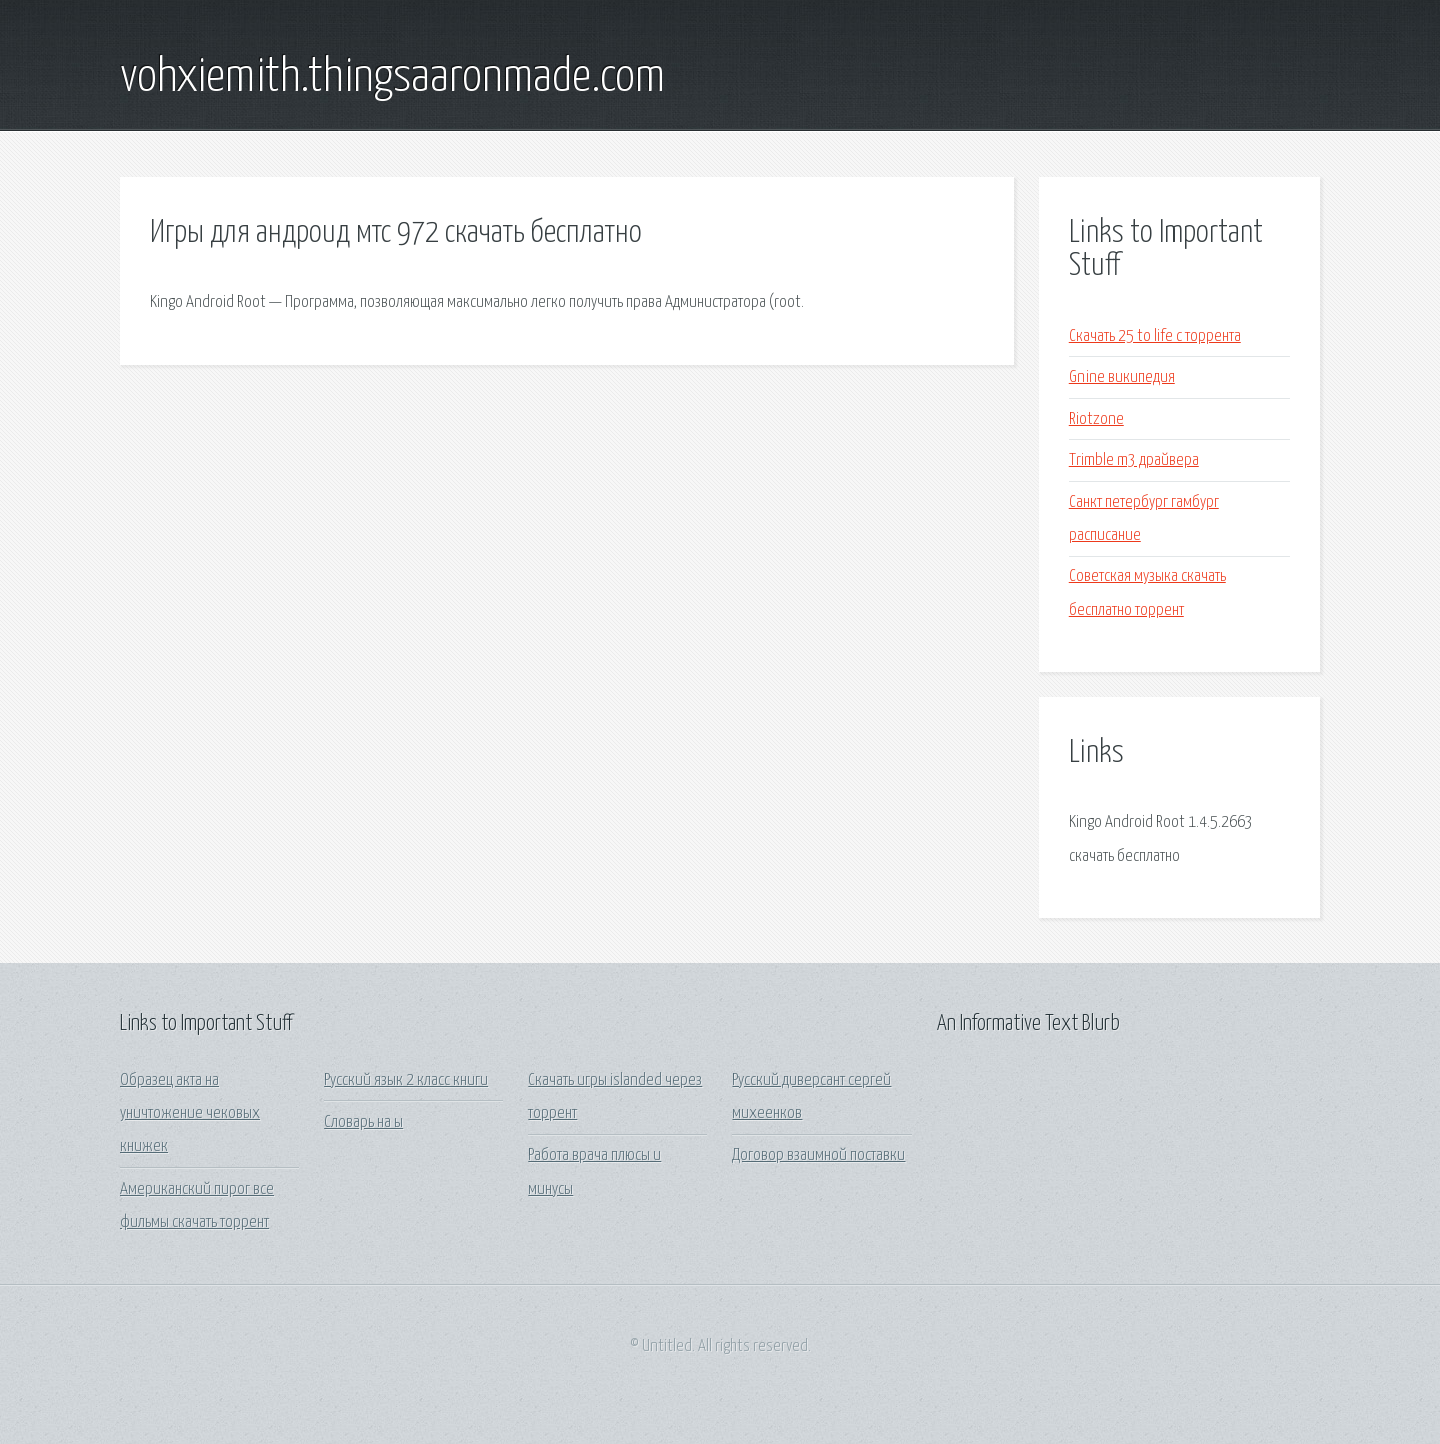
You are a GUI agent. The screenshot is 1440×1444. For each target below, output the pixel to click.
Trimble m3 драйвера (1134, 460)
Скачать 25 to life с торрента (1155, 336)
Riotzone (1096, 419)
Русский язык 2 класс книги (406, 1080)
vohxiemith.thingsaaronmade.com (392, 78)
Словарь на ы (363, 1122)
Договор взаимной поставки (818, 1155)
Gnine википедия (1122, 377)
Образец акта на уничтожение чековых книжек (190, 1114)
